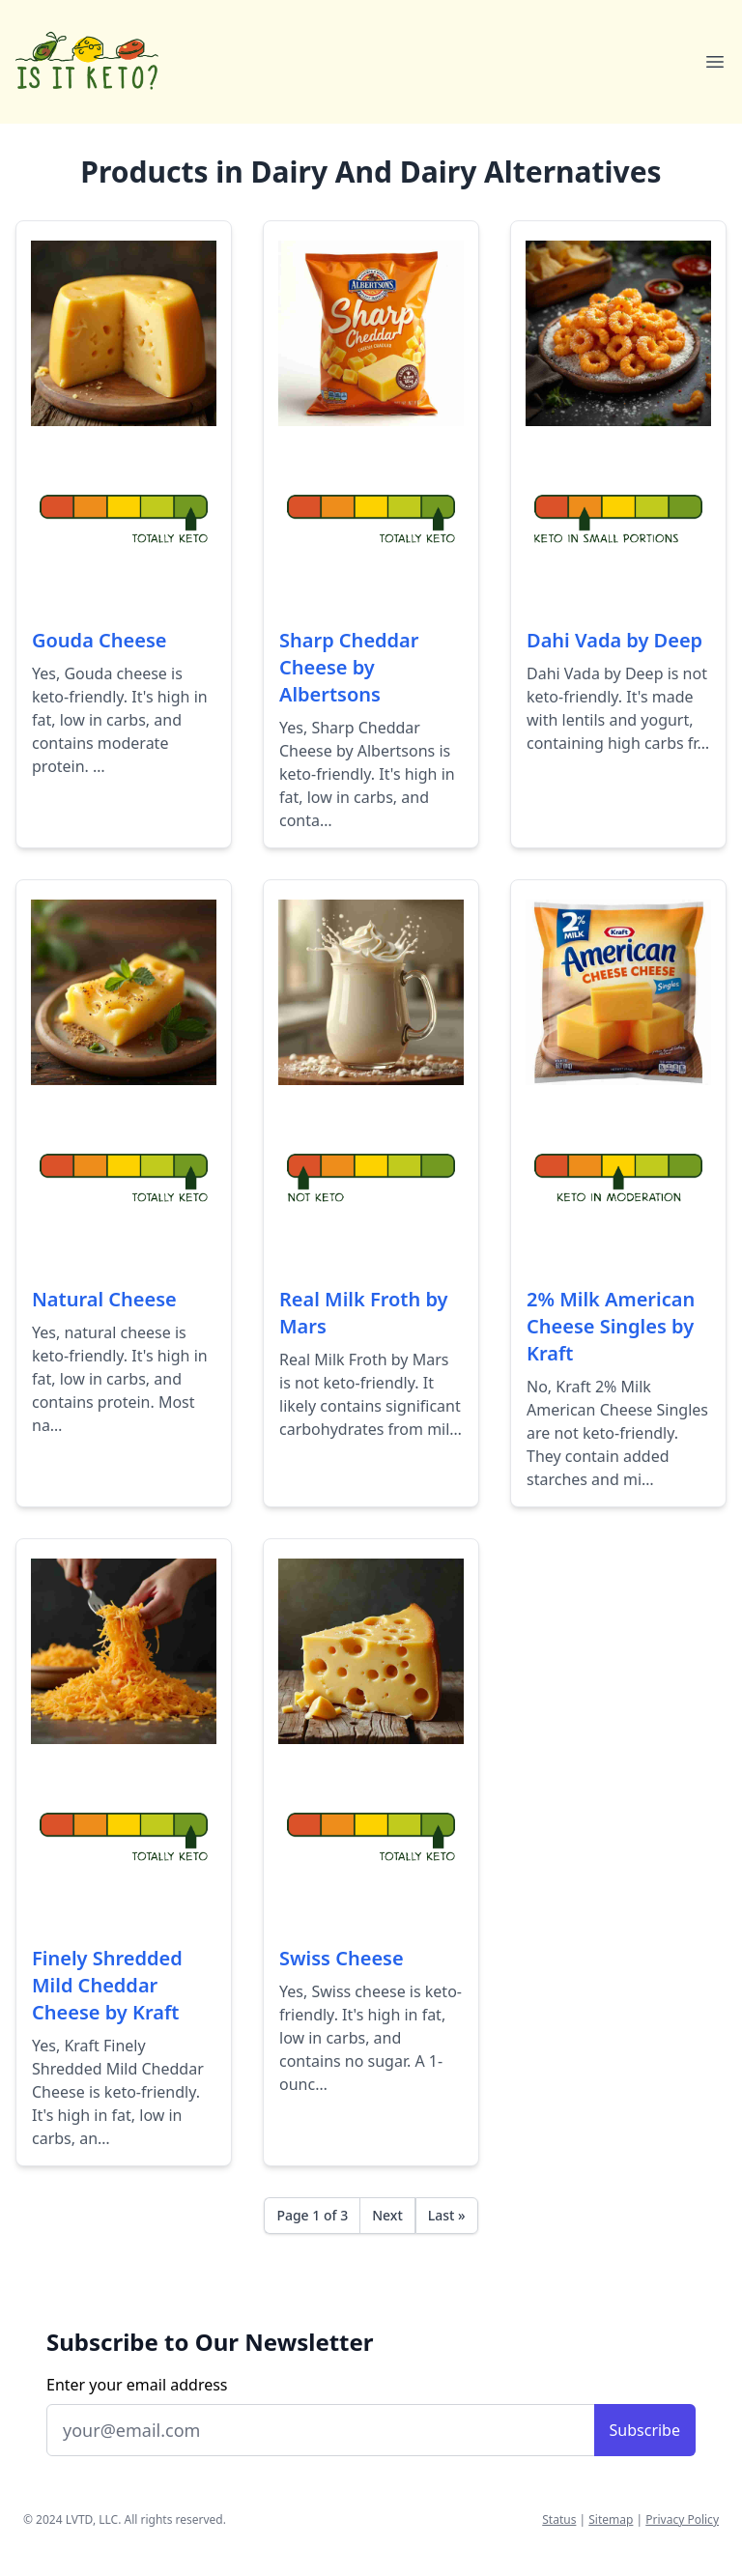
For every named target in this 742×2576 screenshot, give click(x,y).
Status (559, 2519)
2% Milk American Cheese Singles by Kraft (611, 1326)
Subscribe (645, 2430)
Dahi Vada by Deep (614, 640)
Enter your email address (137, 2384)
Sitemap (610, 2519)
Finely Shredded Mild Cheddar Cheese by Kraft (107, 1985)
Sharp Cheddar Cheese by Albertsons (349, 667)
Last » (447, 2215)
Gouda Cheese (99, 640)
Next (387, 2215)
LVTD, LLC (92, 2519)
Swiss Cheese (341, 1958)
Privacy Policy (682, 2519)
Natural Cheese (104, 1299)
